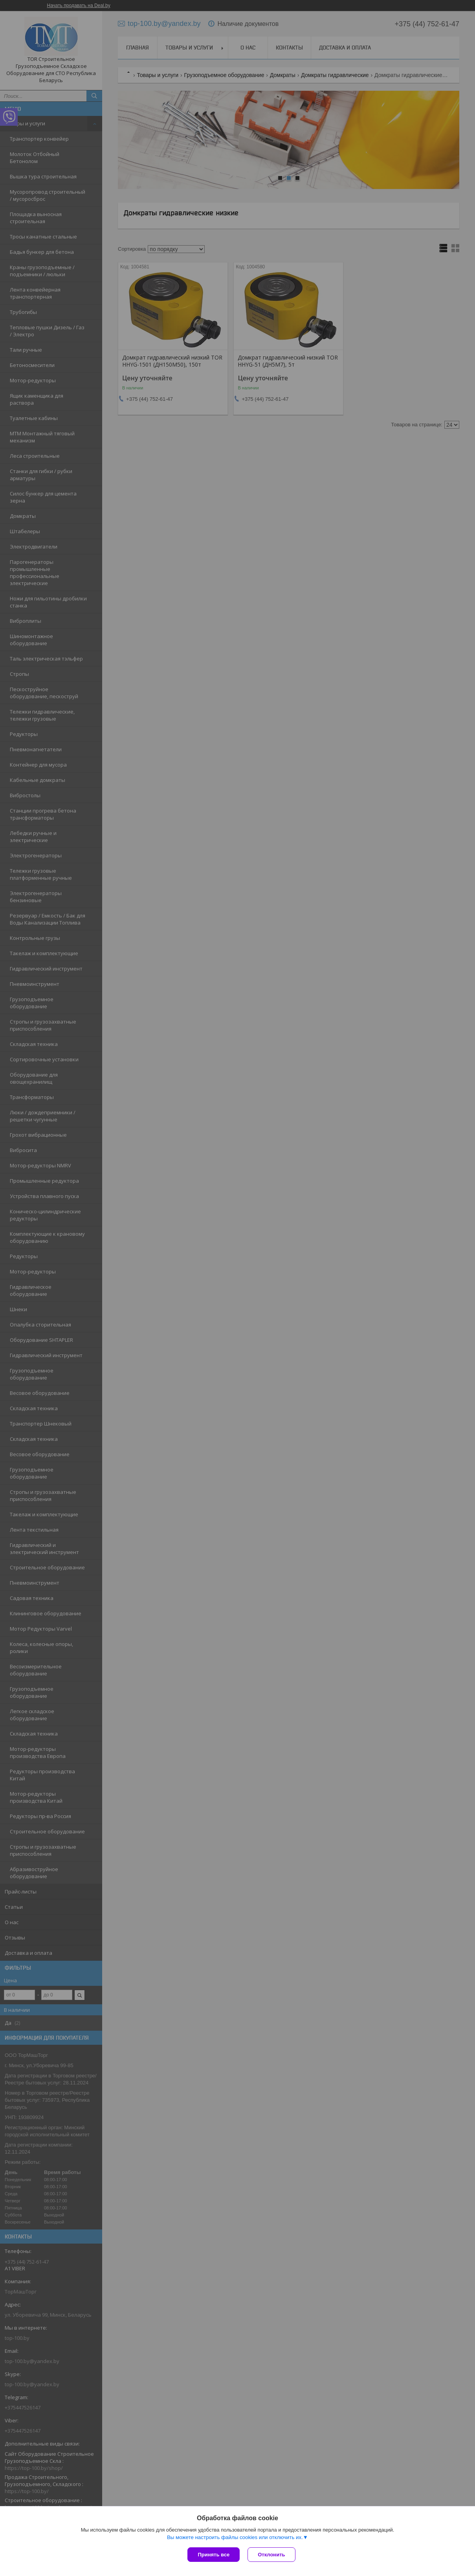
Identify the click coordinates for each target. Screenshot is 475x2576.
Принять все (213, 2555)
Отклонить (271, 2555)
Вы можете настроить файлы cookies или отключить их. (235, 2537)
